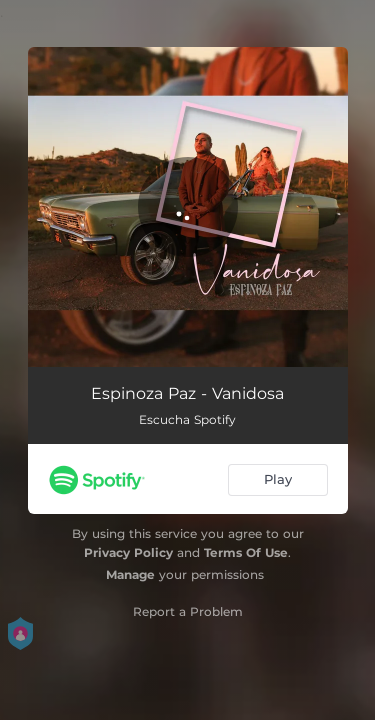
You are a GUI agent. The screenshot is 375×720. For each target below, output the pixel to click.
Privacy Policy (128, 552)
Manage (130, 574)
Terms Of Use (246, 552)
